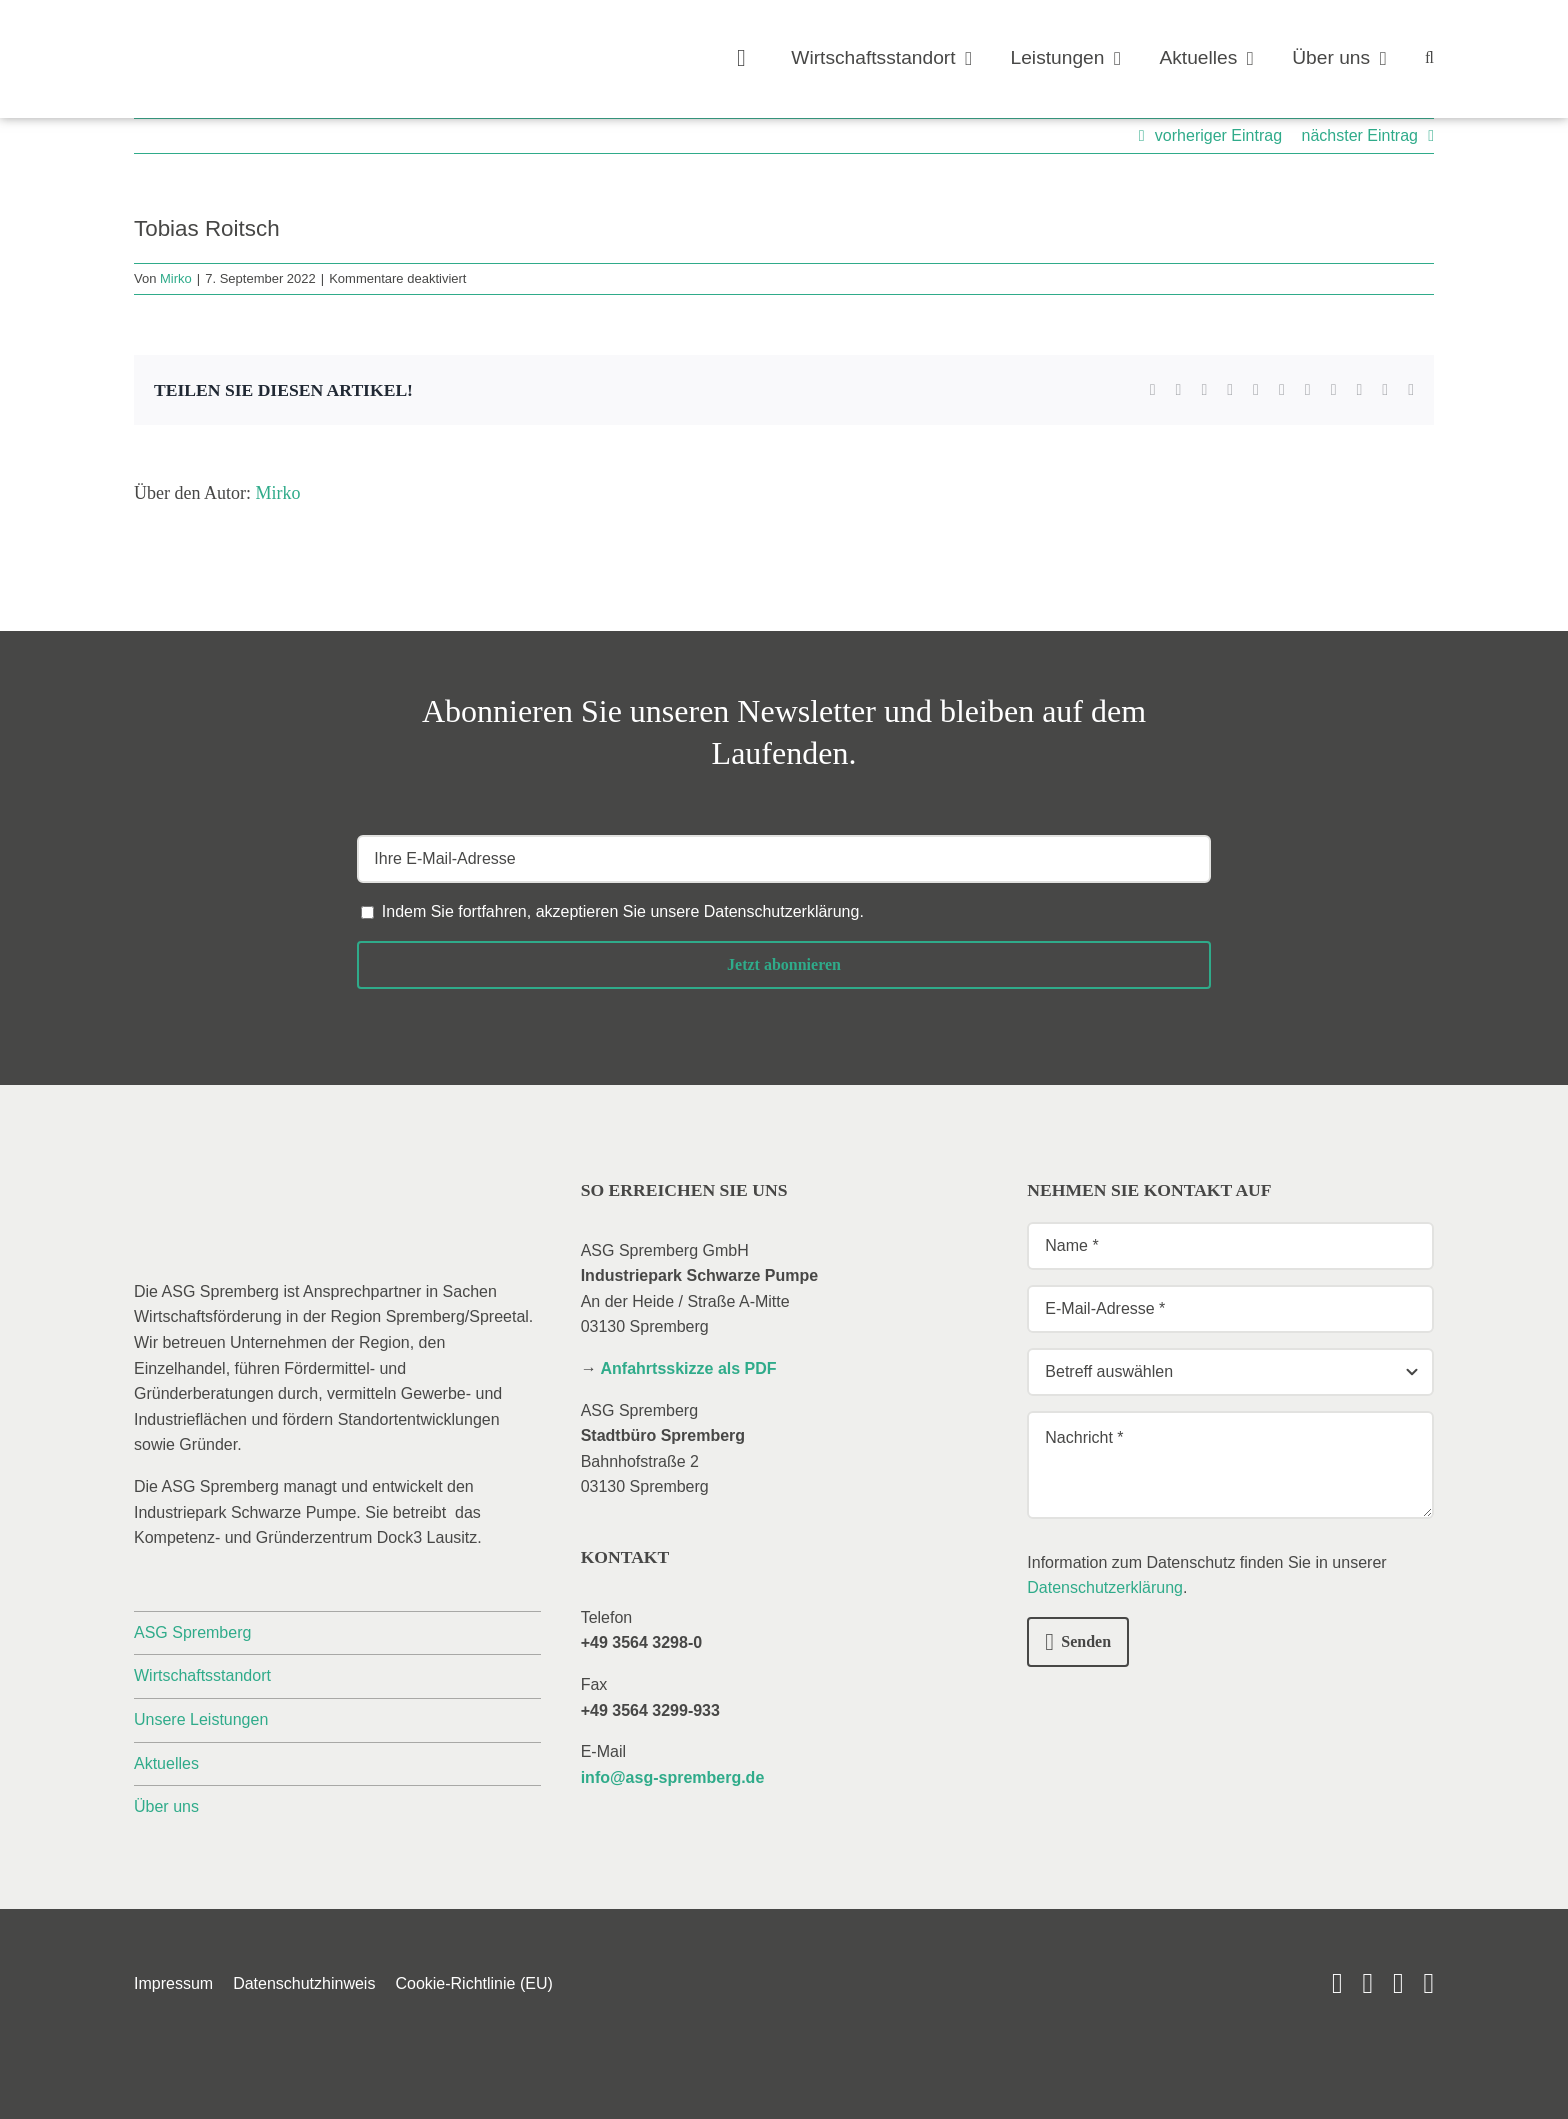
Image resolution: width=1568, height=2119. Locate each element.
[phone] (1428, 1983)
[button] (1429, 58)
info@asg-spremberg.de (673, 1777)
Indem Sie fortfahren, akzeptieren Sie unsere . (623, 911)
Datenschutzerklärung (782, 911)
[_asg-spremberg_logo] (249, 37)
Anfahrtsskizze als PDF (689, 1368)
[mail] (1398, 1983)
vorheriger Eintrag (1218, 135)
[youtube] (1337, 1983)
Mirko (176, 278)
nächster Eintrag (1359, 135)
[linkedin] (1367, 1983)
